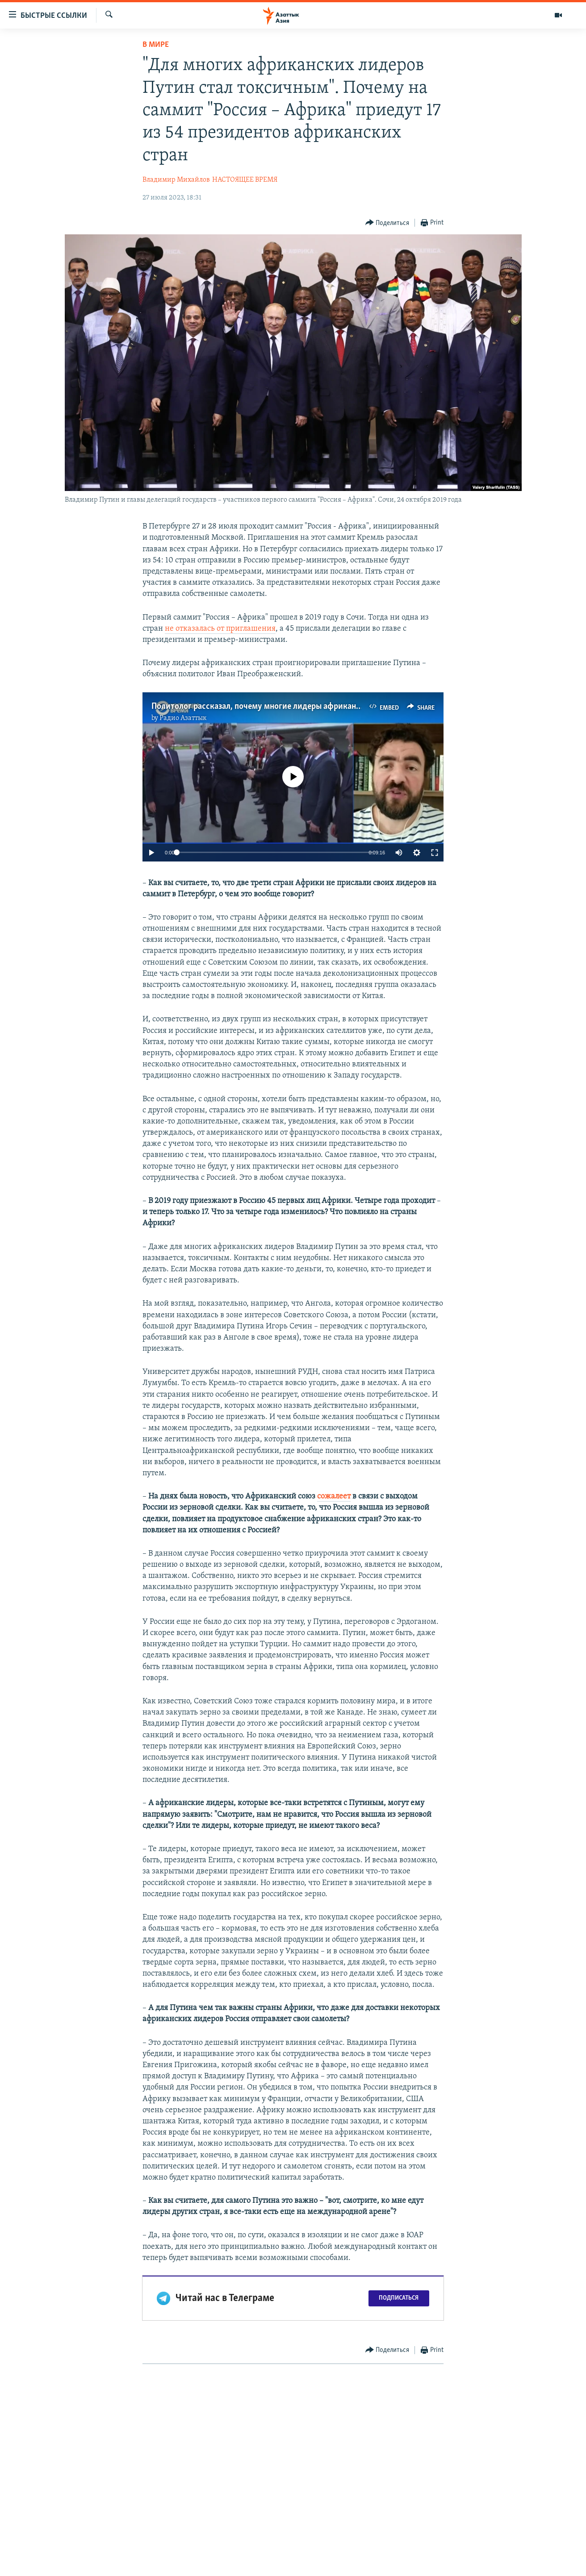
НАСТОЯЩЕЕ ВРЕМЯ (244, 179)
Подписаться (399, 2298)
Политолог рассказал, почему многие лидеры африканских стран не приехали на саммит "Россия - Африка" (351, 706)
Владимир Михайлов (176, 179)
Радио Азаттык (183, 718)
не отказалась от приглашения (220, 628)
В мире (155, 45)
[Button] (387, 223)
